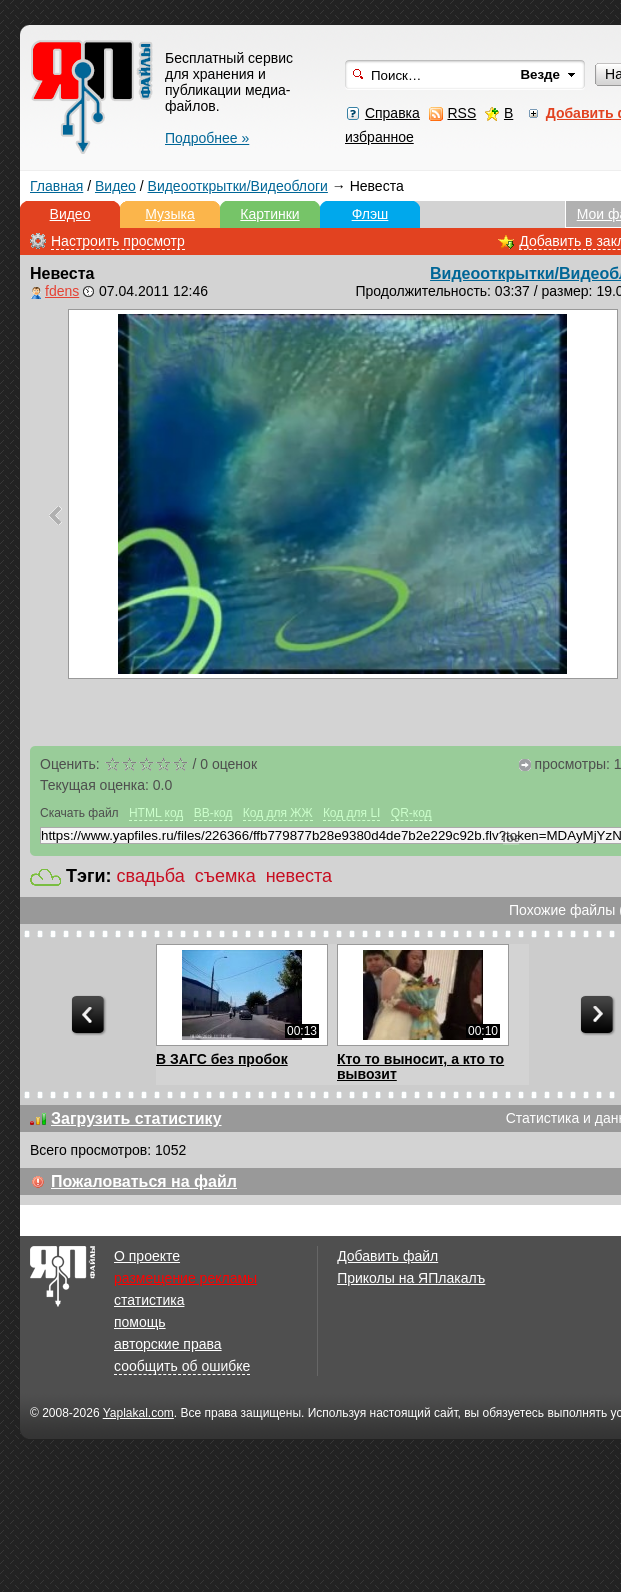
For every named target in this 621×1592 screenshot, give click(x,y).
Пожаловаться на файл (144, 1181)
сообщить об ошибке (182, 1366)
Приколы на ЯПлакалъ (411, 1278)
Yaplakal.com (138, 1413)
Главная (56, 186)
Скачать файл (79, 813)
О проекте (147, 1256)
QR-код (411, 813)
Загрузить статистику (136, 1118)
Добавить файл (387, 1256)
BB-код (213, 813)
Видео (115, 186)
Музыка (170, 214)
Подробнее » (207, 138)
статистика (149, 1300)
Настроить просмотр (118, 241)
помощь (140, 1322)
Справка (392, 113)
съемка (225, 876)
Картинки (269, 214)
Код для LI (352, 813)
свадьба (151, 876)
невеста (299, 876)
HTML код (156, 813)
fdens (62, 291)
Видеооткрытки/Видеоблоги (238, 186)
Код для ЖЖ (278, 813)
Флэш (370, 214)
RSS (461, 113)
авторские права (168, 1344)
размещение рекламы (185, 1278)
